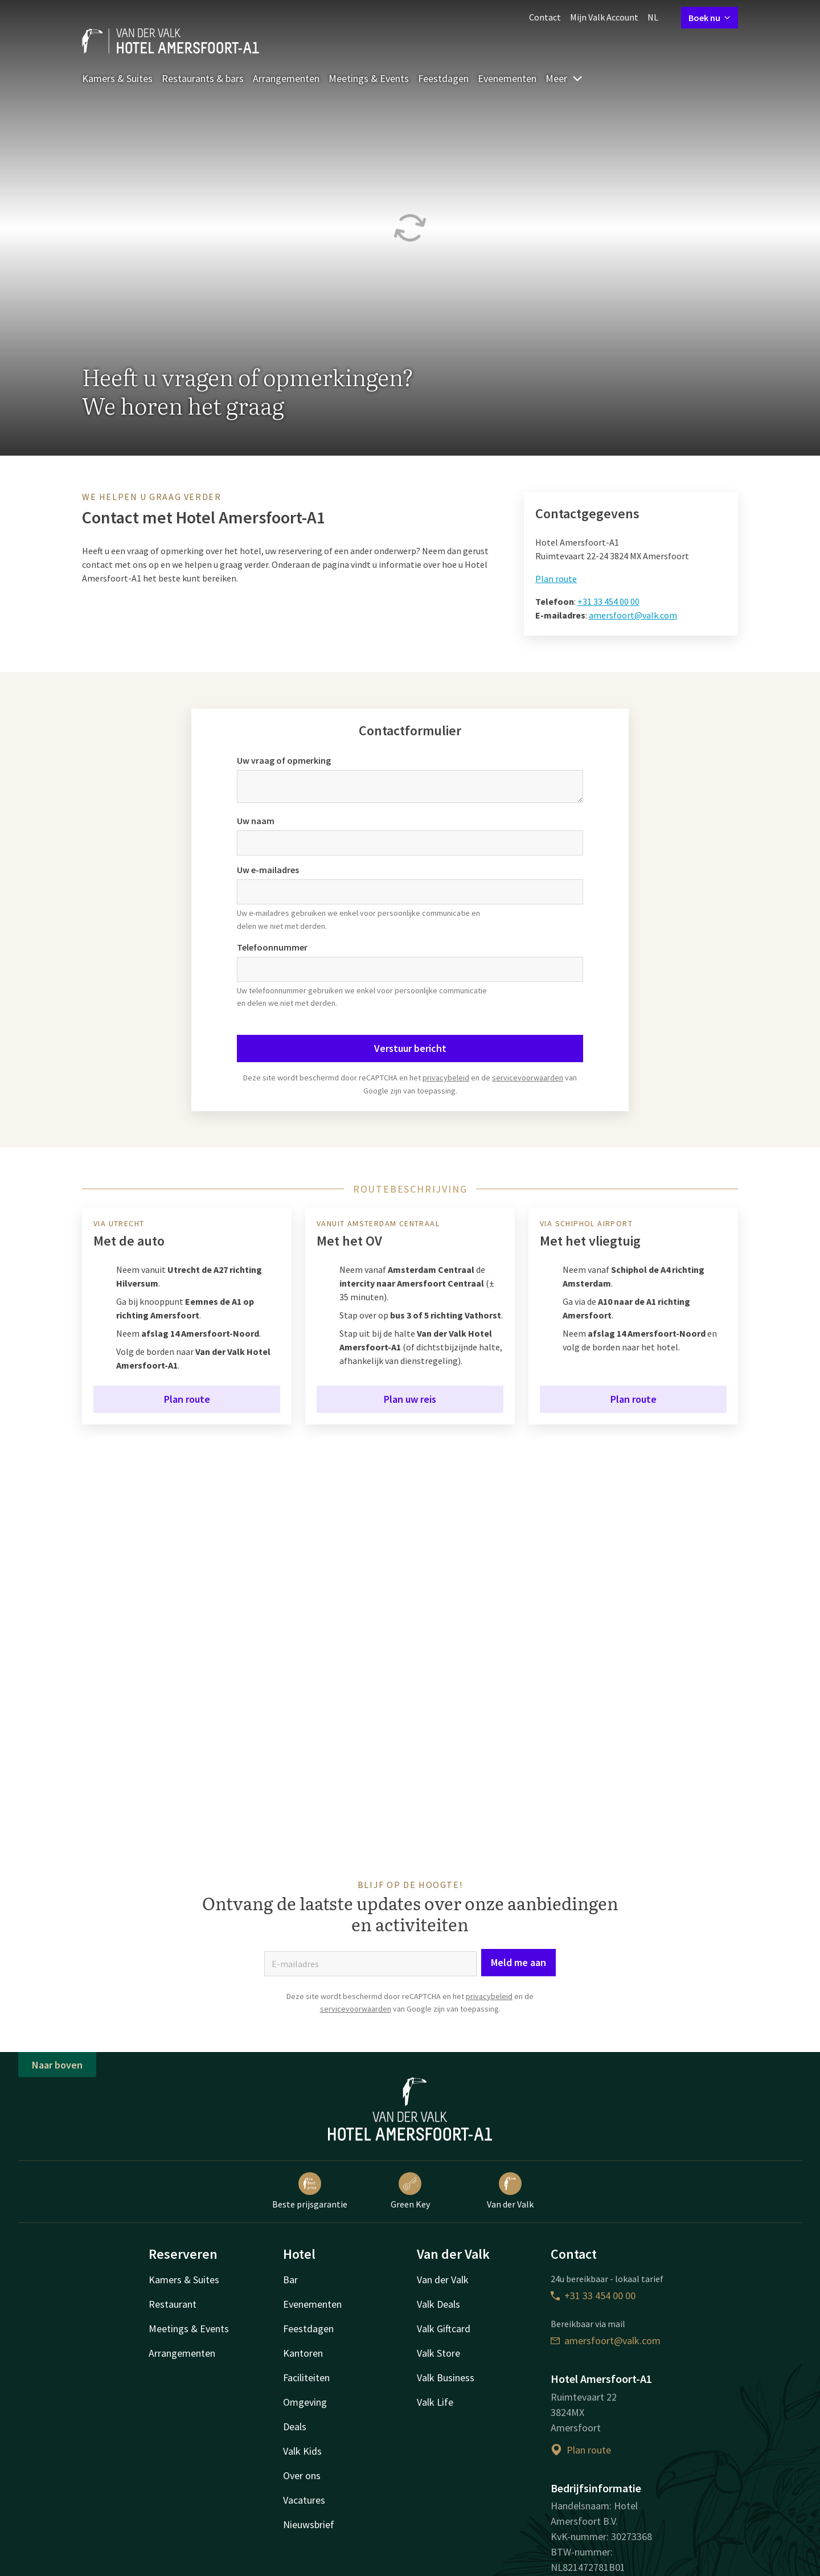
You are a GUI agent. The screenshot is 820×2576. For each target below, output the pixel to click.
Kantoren (303, 2353)
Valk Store (438, 2353)
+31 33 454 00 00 (608, 601)
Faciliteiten (306, 2377)
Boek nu (709, 17)
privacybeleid (446, 1077)
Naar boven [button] (57, 2064)
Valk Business (445, 2377)
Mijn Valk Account (604, 17)
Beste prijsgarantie (309, 2191)
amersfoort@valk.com (633, 615)
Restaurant (172, 2304)
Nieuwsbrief (308, 2524)
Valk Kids (302, 2451)
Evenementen (507, 78)
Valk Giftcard (443, 2328)
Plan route (556, 578)
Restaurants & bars (203, 78)
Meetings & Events (369, 78)
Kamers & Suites (117, 78)
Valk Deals (438, 2304)
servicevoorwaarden (527, 1077)
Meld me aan (518, 1962)
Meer (564, 78)
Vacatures (304, 2500)
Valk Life (435, 2402)
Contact (545, 17)
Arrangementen (286, 78)
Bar (290, 2279)
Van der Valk (510, 2191)
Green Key (410, 2191)
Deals (294, 2426)
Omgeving (305, 2402)
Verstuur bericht (410, 1048)
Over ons (302, 2475)
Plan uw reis (410, 1399)
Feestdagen (443, 78)
